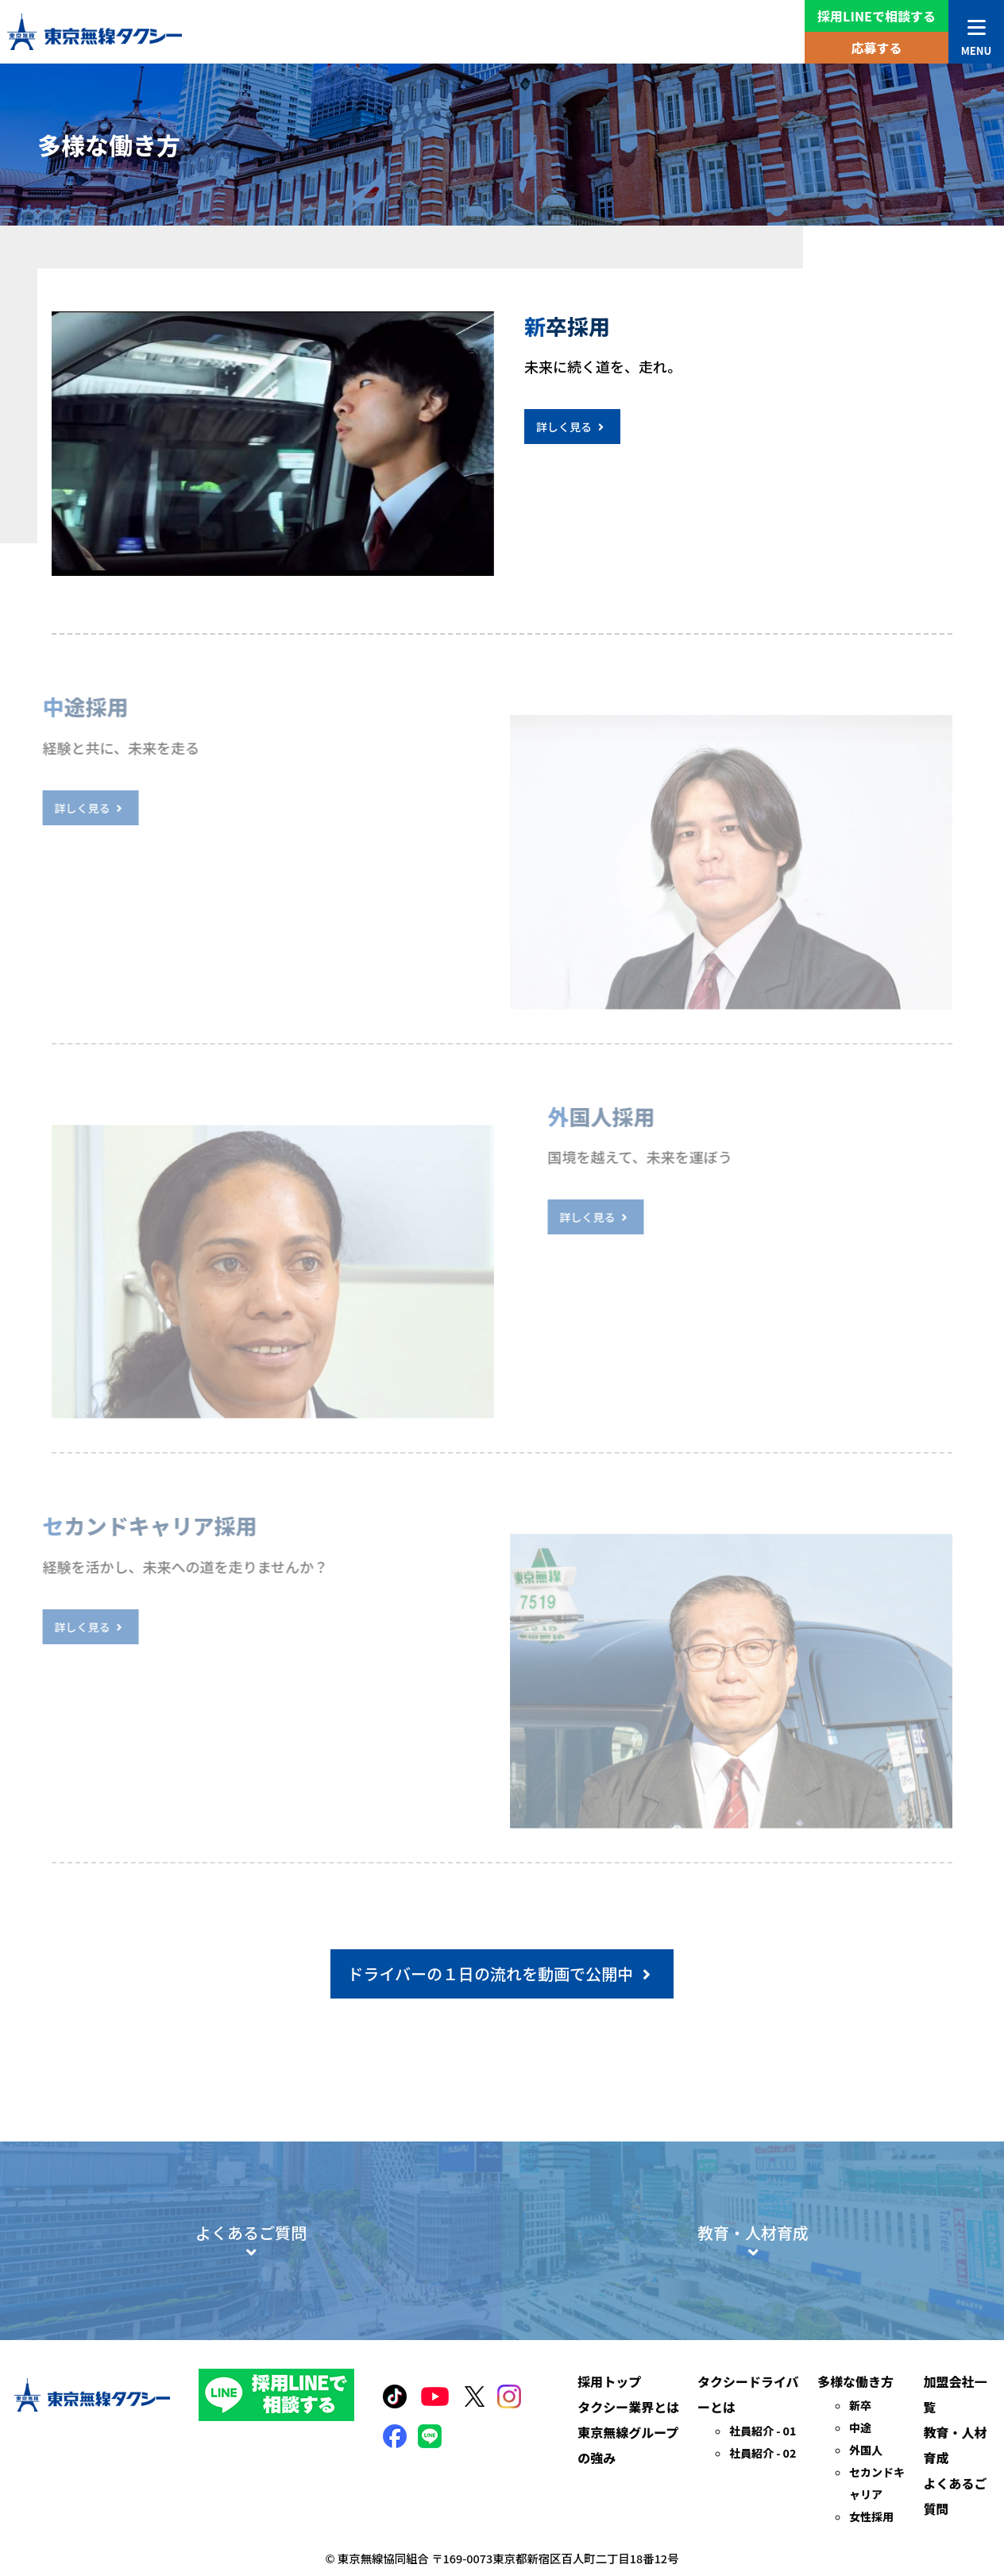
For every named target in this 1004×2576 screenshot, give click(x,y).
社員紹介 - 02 (762, 2517)
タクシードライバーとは (748, 2458)
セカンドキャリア (877, 2547)
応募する (876, 47)
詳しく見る (575, 426)
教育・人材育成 (955, 2509)
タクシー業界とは (628, 2471)
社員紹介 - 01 (762, 2495)
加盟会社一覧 (955, 2458)
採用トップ (609, 2445)
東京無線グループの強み (627, 2509)
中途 (860, 2492)
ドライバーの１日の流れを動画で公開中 (501, 1973)
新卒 (860, 2470)
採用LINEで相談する (876, 15)
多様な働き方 (855, 2445)
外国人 (865, 2514)
